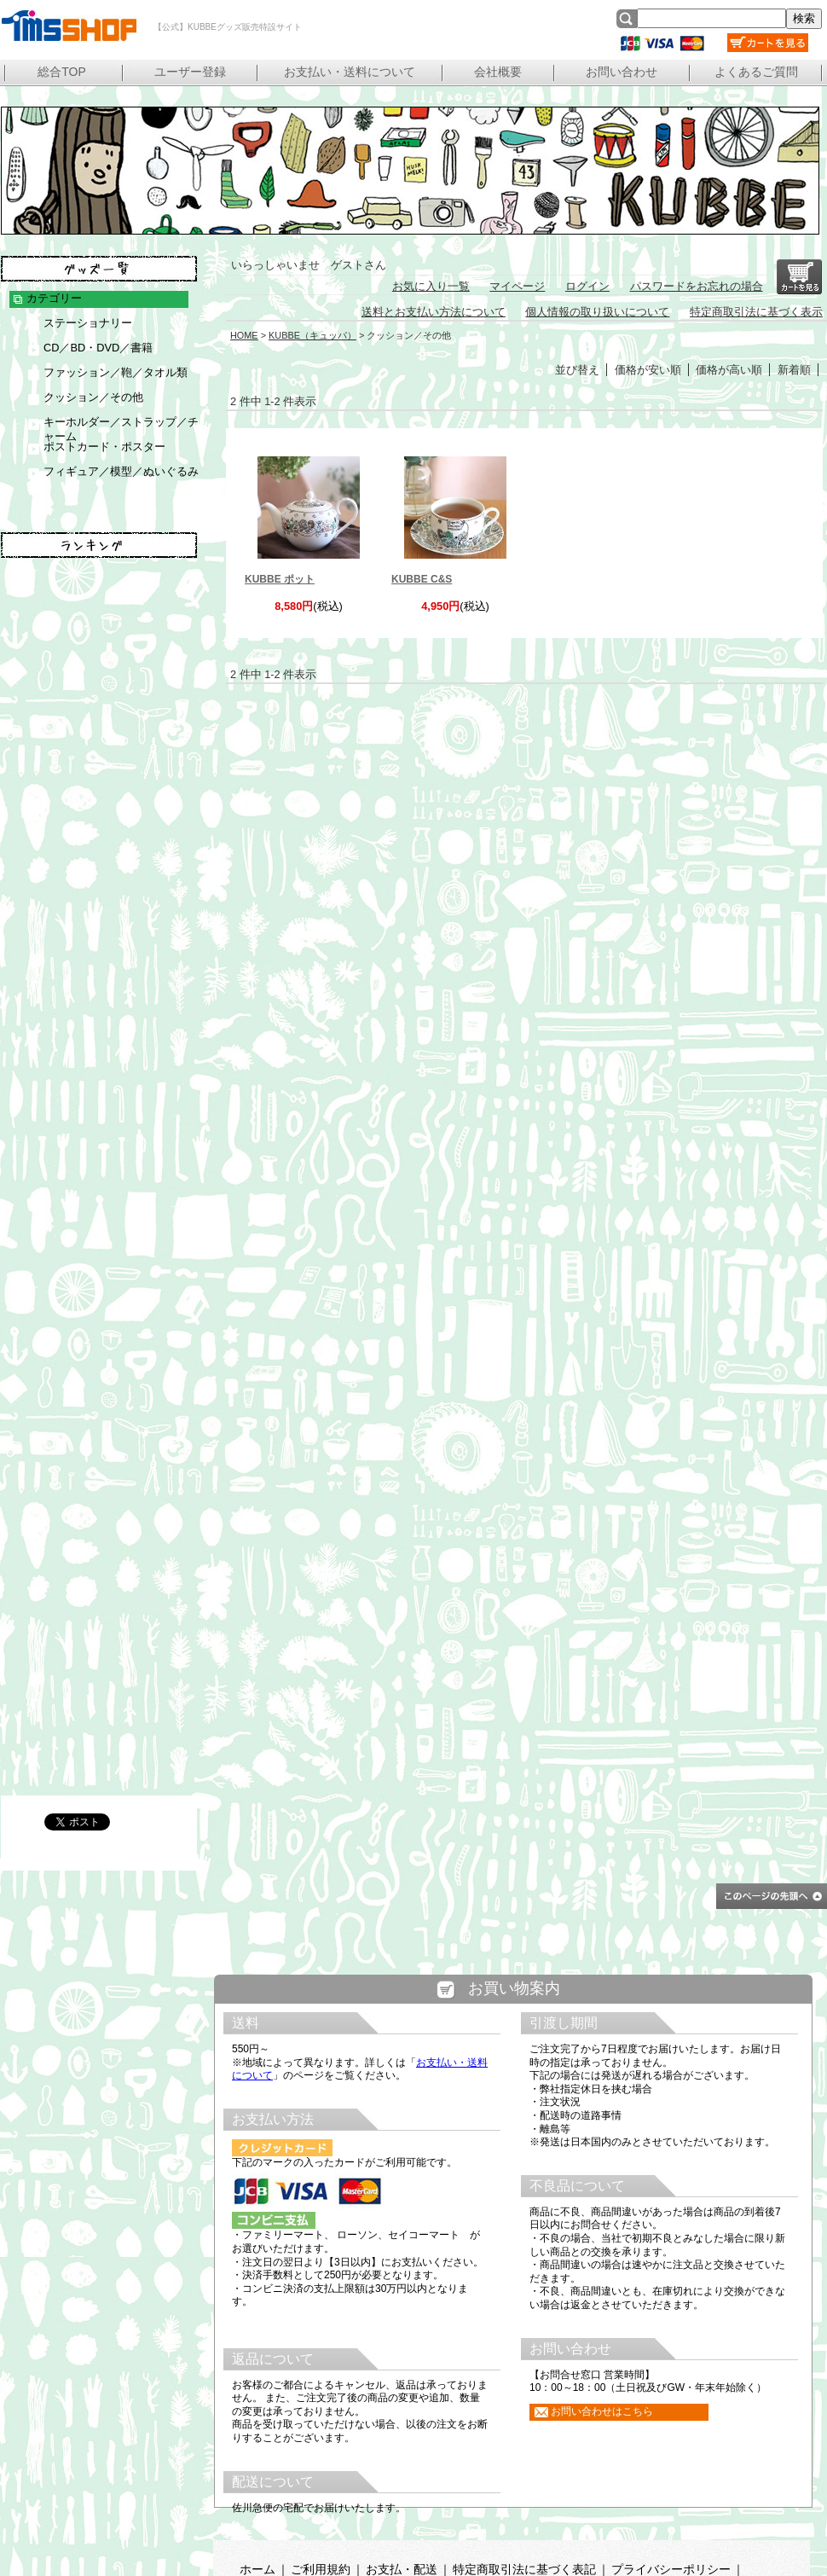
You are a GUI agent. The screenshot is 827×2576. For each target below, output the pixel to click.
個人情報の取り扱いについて (597, 311)
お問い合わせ (621, 71)
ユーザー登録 (190, 71)
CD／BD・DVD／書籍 (98, 347)
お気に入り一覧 (431, 286)
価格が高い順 (729, 369)
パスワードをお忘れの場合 (696, 286)
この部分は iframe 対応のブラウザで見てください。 (513, 2264)
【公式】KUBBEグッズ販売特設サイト (68, 26)
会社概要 (498, 71)
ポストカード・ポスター (104, 446)
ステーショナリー (87, 322)
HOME (244, 335)
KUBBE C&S (421, 579)
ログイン (587, 286)
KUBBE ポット (280, 579)
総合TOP (62, 71)
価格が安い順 (648, 369)
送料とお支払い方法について (433, 311)
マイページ (517, 286)
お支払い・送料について (349, 71)
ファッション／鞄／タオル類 (115, 372)
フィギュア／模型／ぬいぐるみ (121, 471)
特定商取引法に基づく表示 (756, 311)
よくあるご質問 (756, 71)
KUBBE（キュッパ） (312, 335)
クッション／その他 (93, 397)
